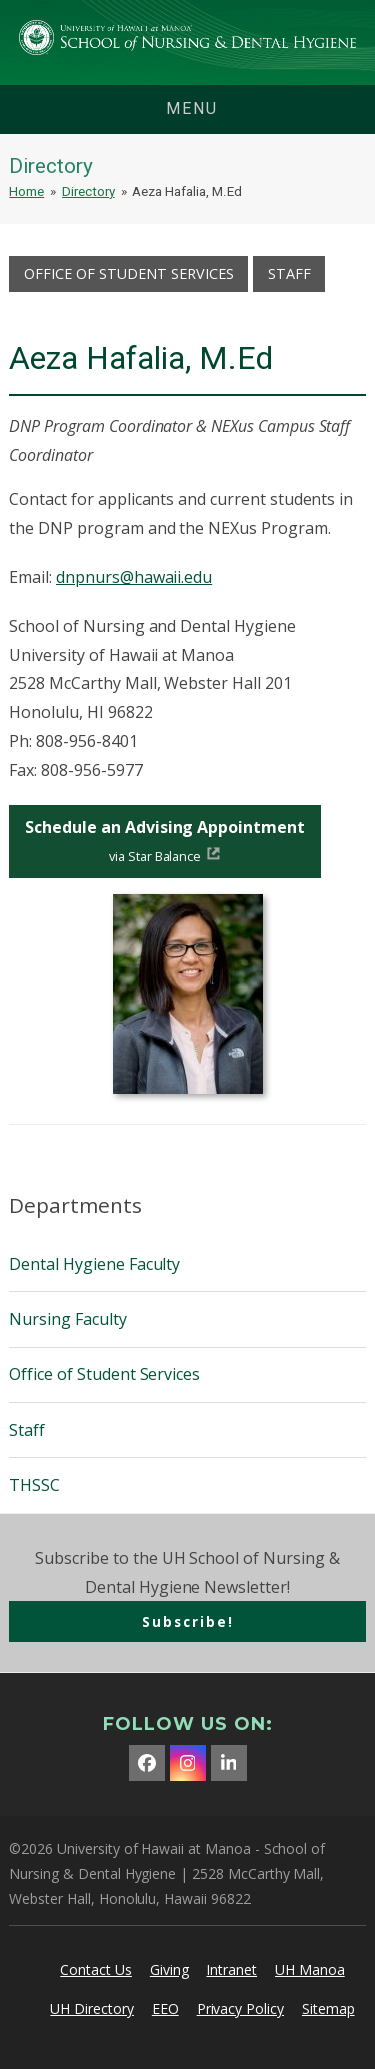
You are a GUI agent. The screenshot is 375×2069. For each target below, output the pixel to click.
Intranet (231, 1969)
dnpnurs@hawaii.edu (134, 577)
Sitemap (328, 2008)
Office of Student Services (129, 273)
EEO (165, 2008)
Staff (289, 273)
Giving (169, 1969)
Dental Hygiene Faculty (94, 1264)
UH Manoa (310, 1969)
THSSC (34, 1485)
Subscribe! (188, 1621)
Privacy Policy (240, 2008)
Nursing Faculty (67, 1319)
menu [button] (192, 108)
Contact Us (96, 1969)
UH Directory (91, 2008)
